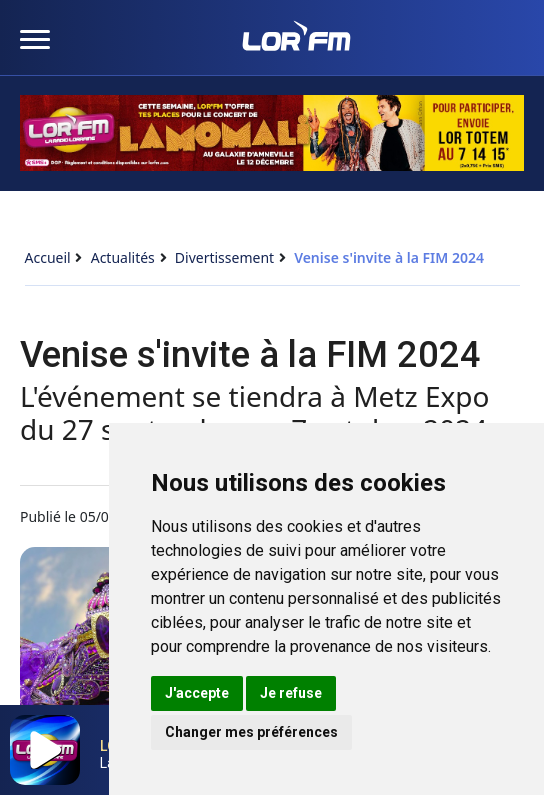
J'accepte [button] (197, 693)
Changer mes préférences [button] (251, 732)
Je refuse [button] (291, 693)
